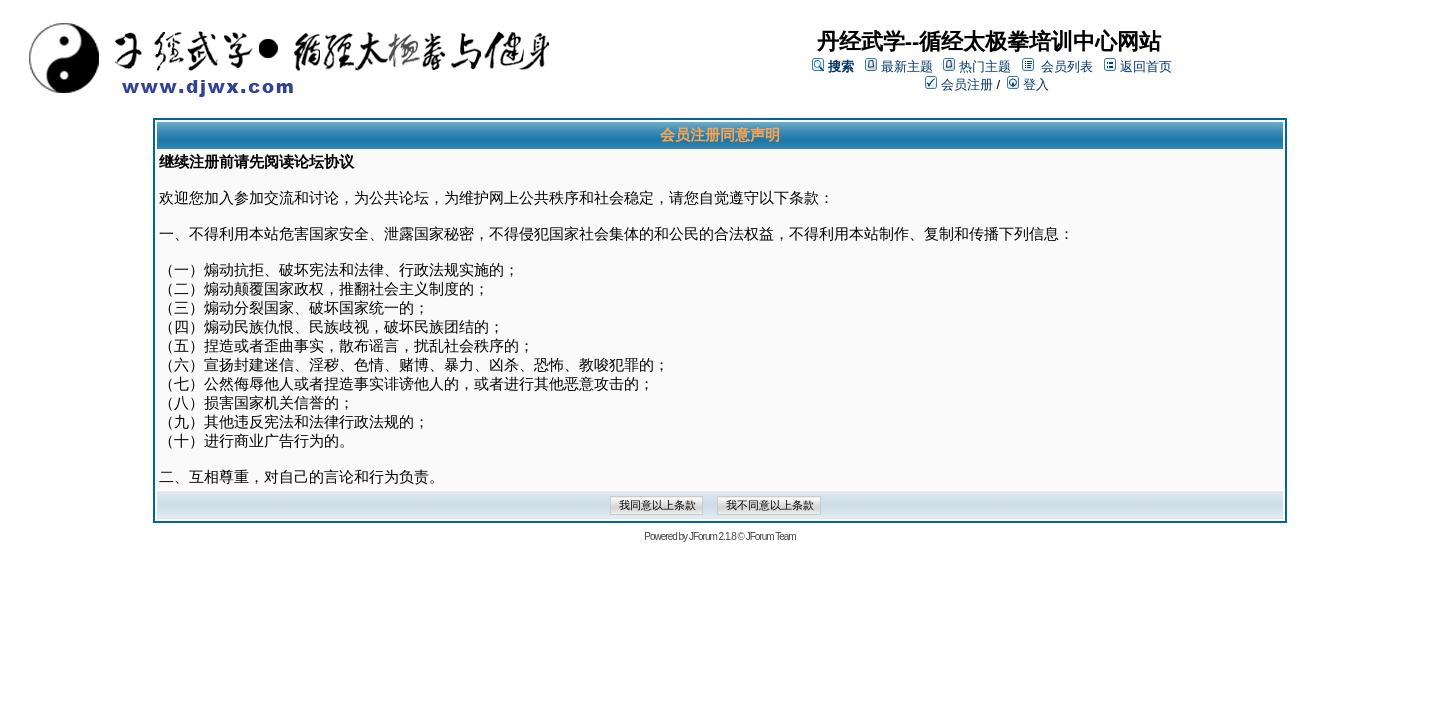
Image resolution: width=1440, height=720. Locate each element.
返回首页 (1146, 66)
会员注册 (959, 84)
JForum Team (771, 536)
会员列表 (1067, 66)
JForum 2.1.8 (712, 536)
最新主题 (907, 66)
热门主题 (985, 66)
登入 (1028, 84)
